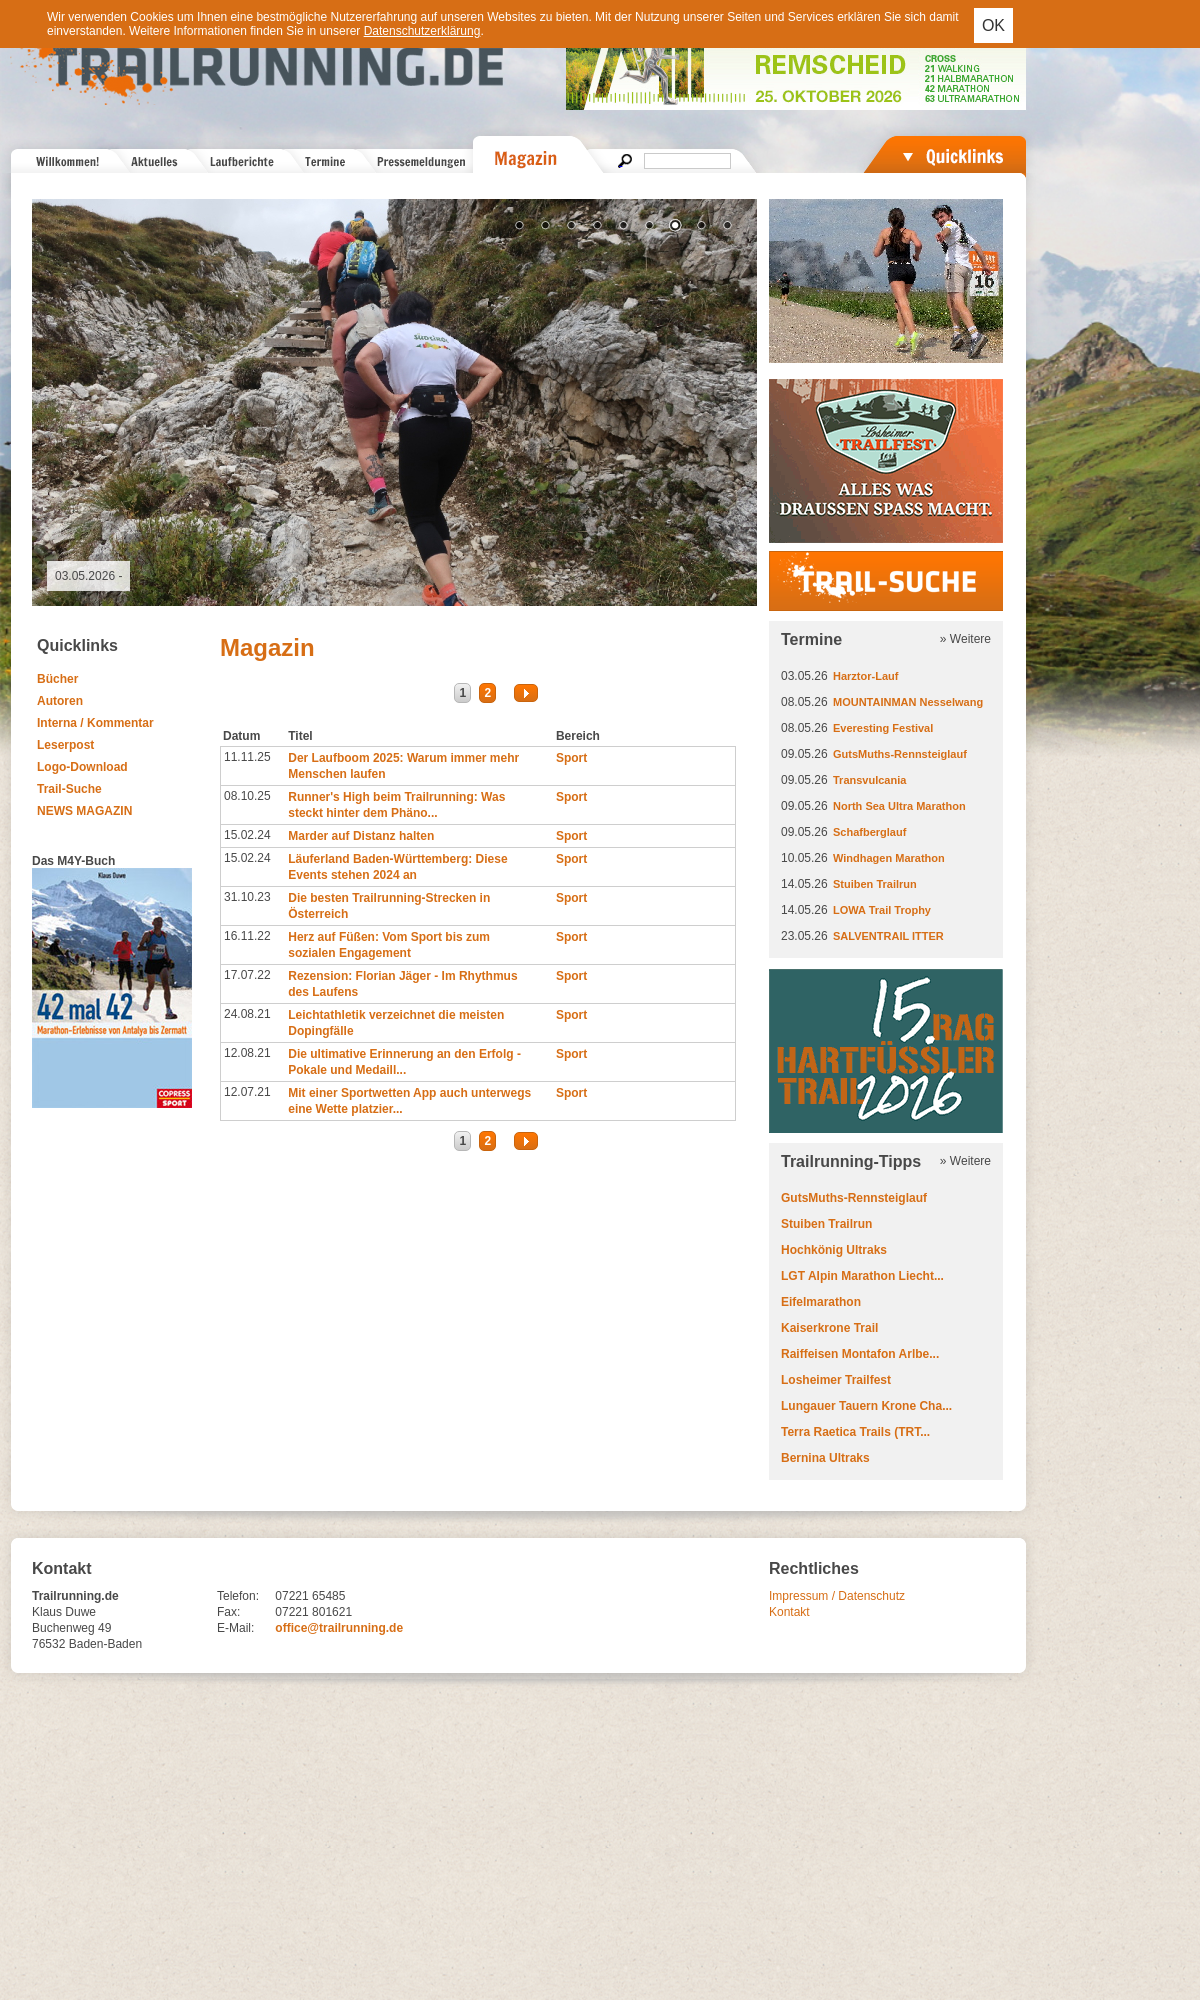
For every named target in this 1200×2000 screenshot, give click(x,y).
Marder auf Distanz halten (361, 836)
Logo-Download (82, 767)
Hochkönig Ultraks (834, 1250)
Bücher (57, 679)
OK (993, 25)
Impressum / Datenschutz (837, 1596)
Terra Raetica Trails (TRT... (855, 1432)
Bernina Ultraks (825, 1458)
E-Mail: (235, 1628)
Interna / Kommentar (95, 723)
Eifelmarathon (821, 1302)
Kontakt (789, 1612)
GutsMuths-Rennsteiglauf (900, 754)
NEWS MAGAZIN (84, 811)
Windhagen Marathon (889, 858)
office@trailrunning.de (339, 1628)
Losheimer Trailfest (836, 1380)
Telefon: (238, 1596)
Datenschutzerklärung (422, 31)
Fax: (228, 1612)
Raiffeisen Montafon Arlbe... (860, 1354)
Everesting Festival (883, 728)
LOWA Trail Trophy (882, 910)
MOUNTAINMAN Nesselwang (908, 702)
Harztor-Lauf (865, 676)
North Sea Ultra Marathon (899, 806)
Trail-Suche (69, 789)
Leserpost (65, 745)
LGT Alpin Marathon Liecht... (862, 1276)
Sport (571, 758)
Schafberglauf (869, 832)
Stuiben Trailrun (875, 884)
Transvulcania (869, 780)
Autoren (60, 701)
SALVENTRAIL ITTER (888, 936)
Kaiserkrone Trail (829, 1328)
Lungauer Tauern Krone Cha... (866, 1406)
